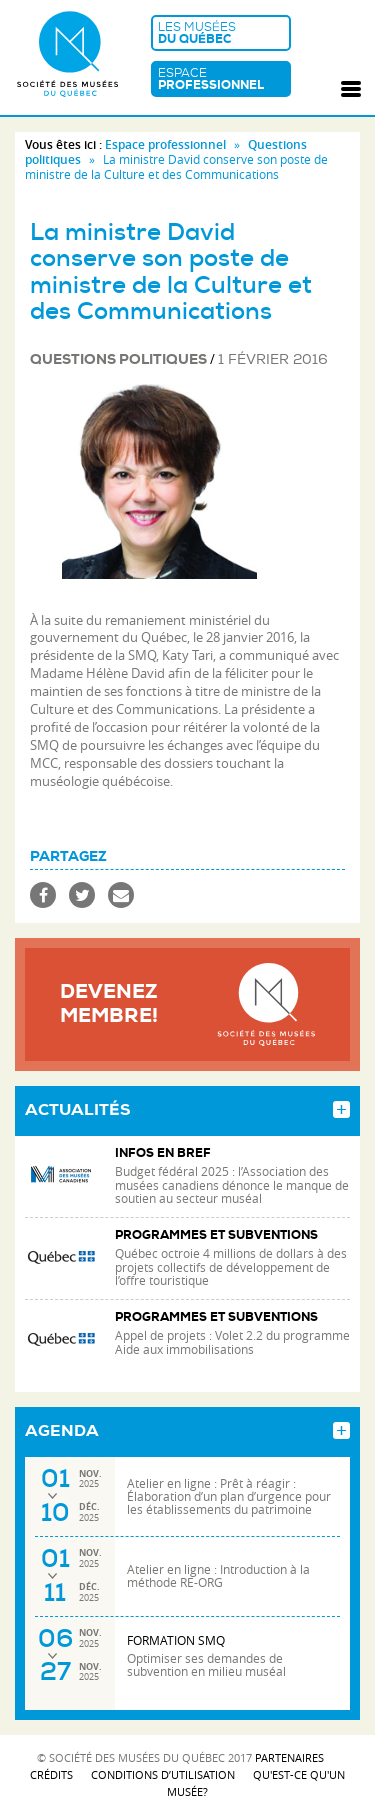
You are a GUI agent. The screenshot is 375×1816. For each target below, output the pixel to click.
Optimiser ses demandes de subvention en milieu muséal (206, 1665)
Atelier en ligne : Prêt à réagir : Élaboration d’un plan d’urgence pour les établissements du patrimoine (229, 1496)
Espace (221, 79)
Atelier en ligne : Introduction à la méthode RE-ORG (218, 1576)
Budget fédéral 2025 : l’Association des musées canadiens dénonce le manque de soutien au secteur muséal (232, 1184)
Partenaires (289, 1757)
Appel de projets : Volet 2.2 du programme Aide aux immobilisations (232, 1342)
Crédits (51, 1774)
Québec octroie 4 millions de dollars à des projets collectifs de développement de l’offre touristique (231, 1266)
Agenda (62, 1431)
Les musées (221, 33)
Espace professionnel (165, 144)
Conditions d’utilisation (163, 1774)
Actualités (77, 1110)
